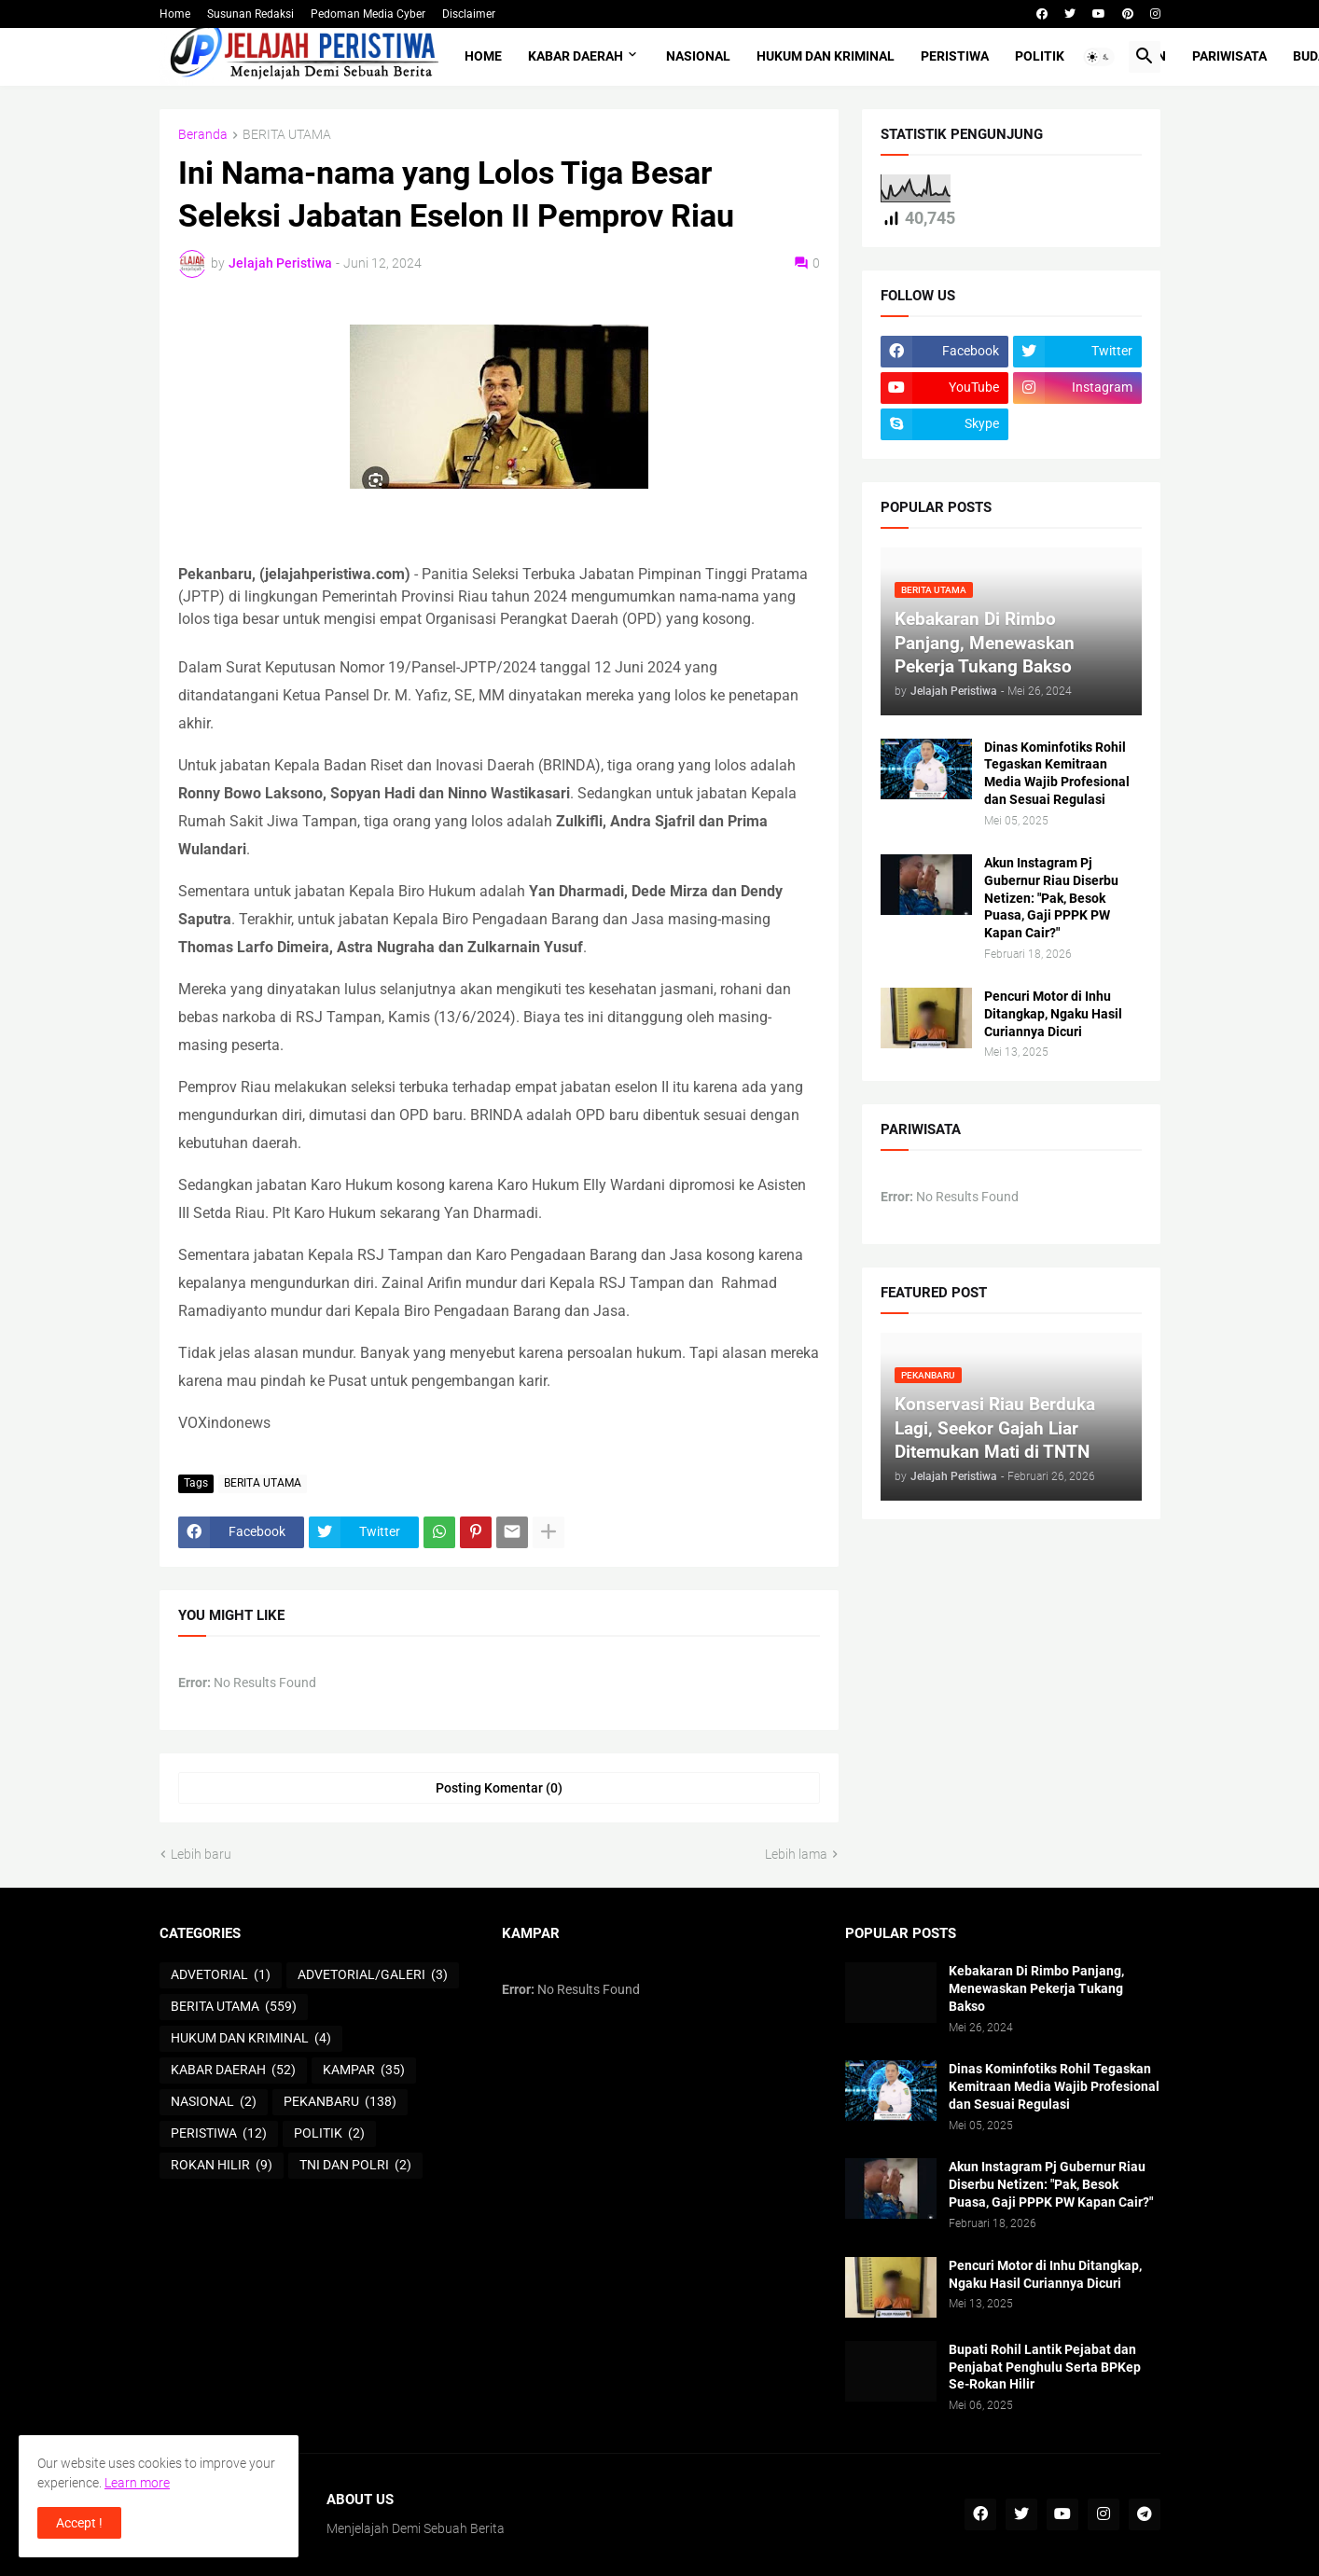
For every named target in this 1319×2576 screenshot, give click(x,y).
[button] (1099, 57)
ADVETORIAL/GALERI (373, 1975)
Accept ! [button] (79, 2522)
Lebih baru (201, 1854)
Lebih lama (796, 1854)
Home (175, 14)
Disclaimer (468, 14)
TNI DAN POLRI (355, 2165)
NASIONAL (698, 55)
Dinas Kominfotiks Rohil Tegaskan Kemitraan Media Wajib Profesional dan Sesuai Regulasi (1057, 774)
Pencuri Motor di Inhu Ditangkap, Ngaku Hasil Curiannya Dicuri (1053, 1014)
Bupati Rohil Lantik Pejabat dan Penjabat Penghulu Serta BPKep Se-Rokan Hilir (1045, 2367)
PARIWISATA (1229, 55)
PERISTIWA (955, 55)
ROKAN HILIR (221, 2165)
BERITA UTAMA (287, 135)
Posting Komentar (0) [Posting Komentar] (499, 1787)
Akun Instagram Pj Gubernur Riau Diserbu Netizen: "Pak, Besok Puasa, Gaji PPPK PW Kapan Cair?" (1051, 898)
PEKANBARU (340, 2102)
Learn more (137, 2482)
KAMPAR (364, 2070)
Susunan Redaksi (250, 14)
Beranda (203, 135)
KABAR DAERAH (575, 55)
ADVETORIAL (221, 1975)
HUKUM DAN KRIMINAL (826, 55)
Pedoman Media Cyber (368, 14)
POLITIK (1039, 55)
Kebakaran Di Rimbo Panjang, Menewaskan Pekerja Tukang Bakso (1036, 1988)
